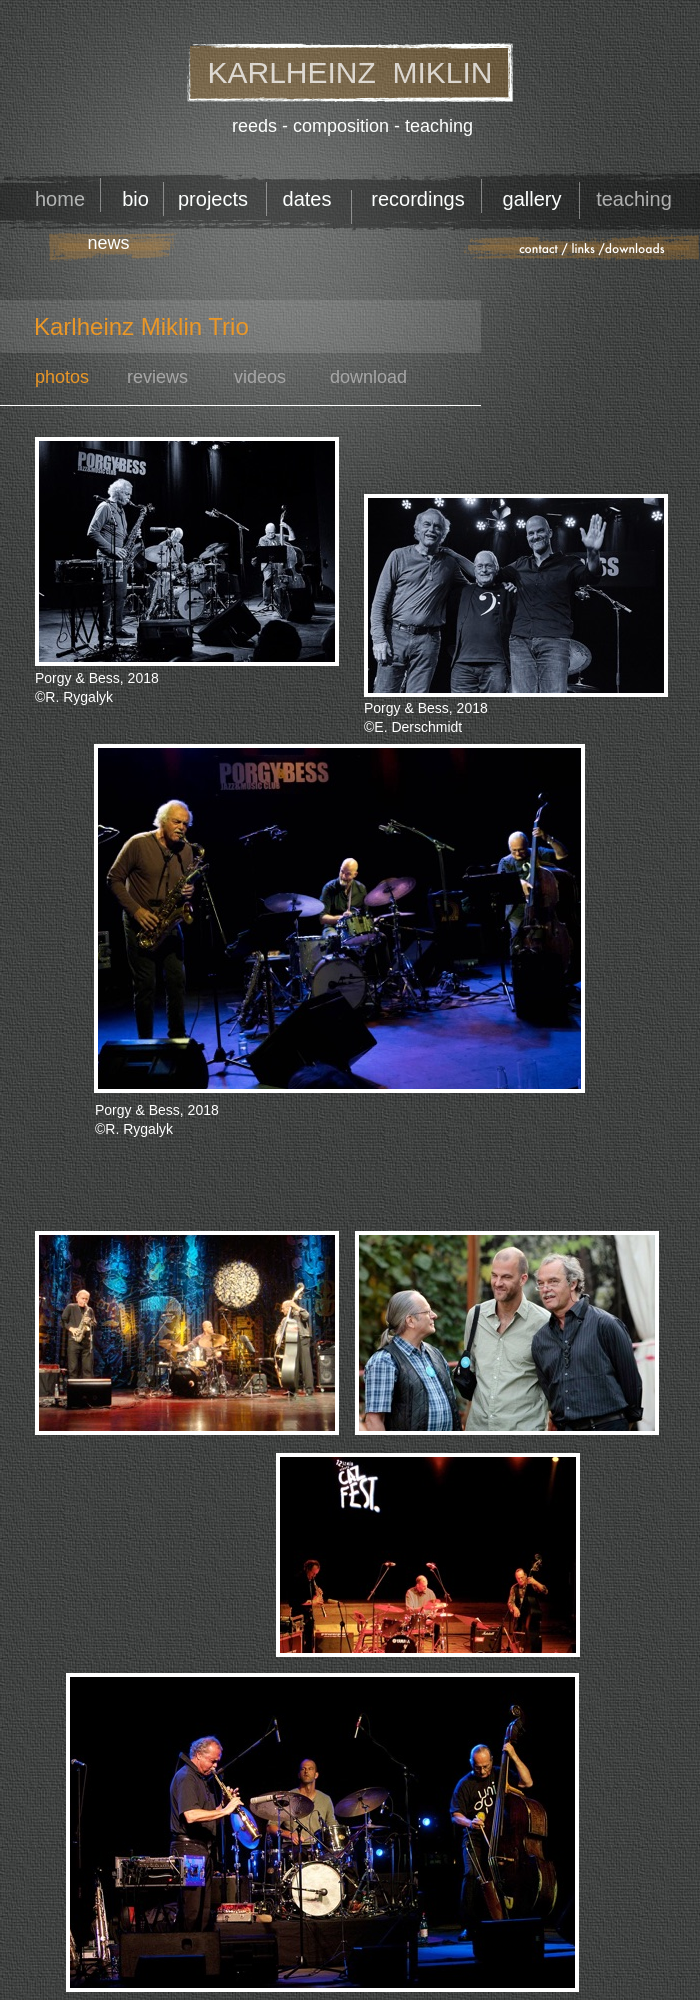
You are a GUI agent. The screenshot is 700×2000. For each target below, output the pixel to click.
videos (260, 377)
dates (307, 199)
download (368, 377)
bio (135, 199)
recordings (417, 199)
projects (213, 199)
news (108, 243)
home (60, 199)
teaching (634, 199)
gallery (532, 199)
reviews (157, 377)
